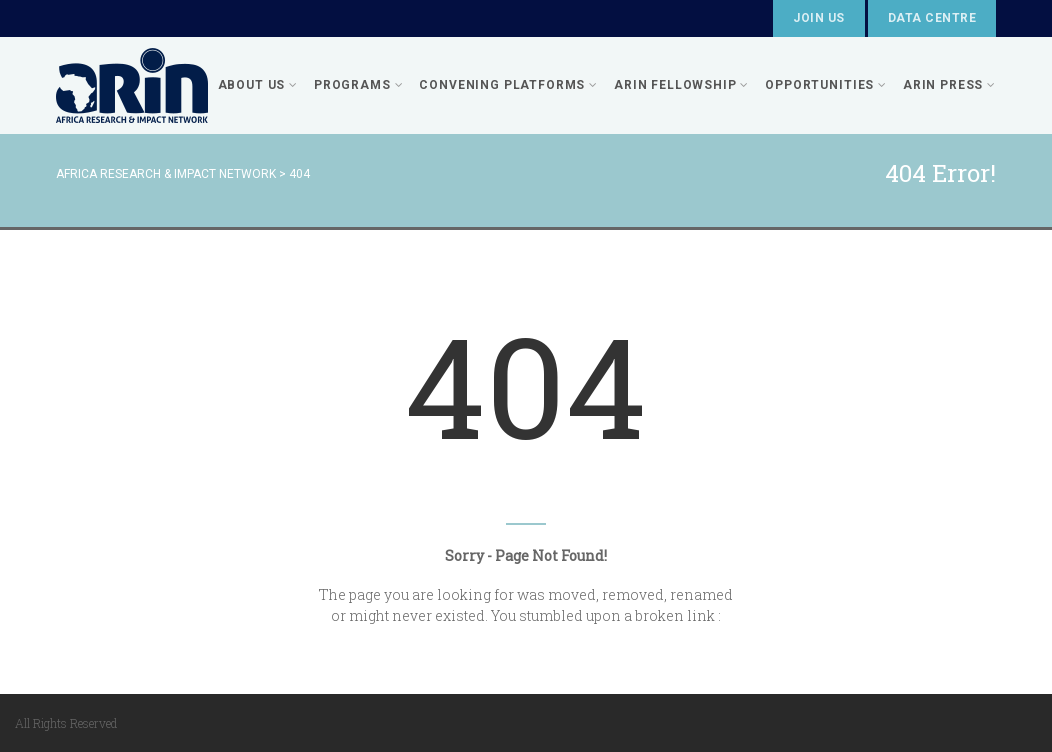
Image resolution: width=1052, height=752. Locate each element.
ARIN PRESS (949, 85)
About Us (258, 85)
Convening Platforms (508, 85)
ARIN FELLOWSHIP (681, 85)
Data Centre (932, 18)
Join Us (818, 18)
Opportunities (826, 85)
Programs (358, 85)
